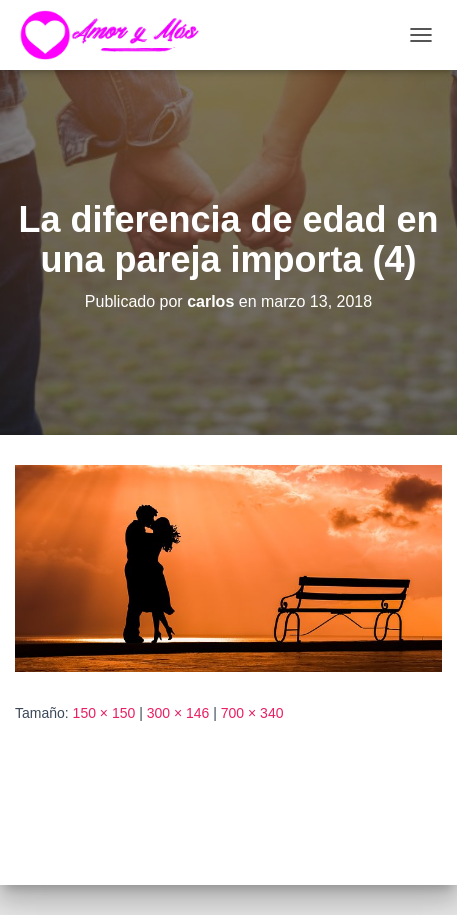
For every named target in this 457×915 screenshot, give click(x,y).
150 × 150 (104, 713)
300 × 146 (178, 713)
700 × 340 (252, 713)
